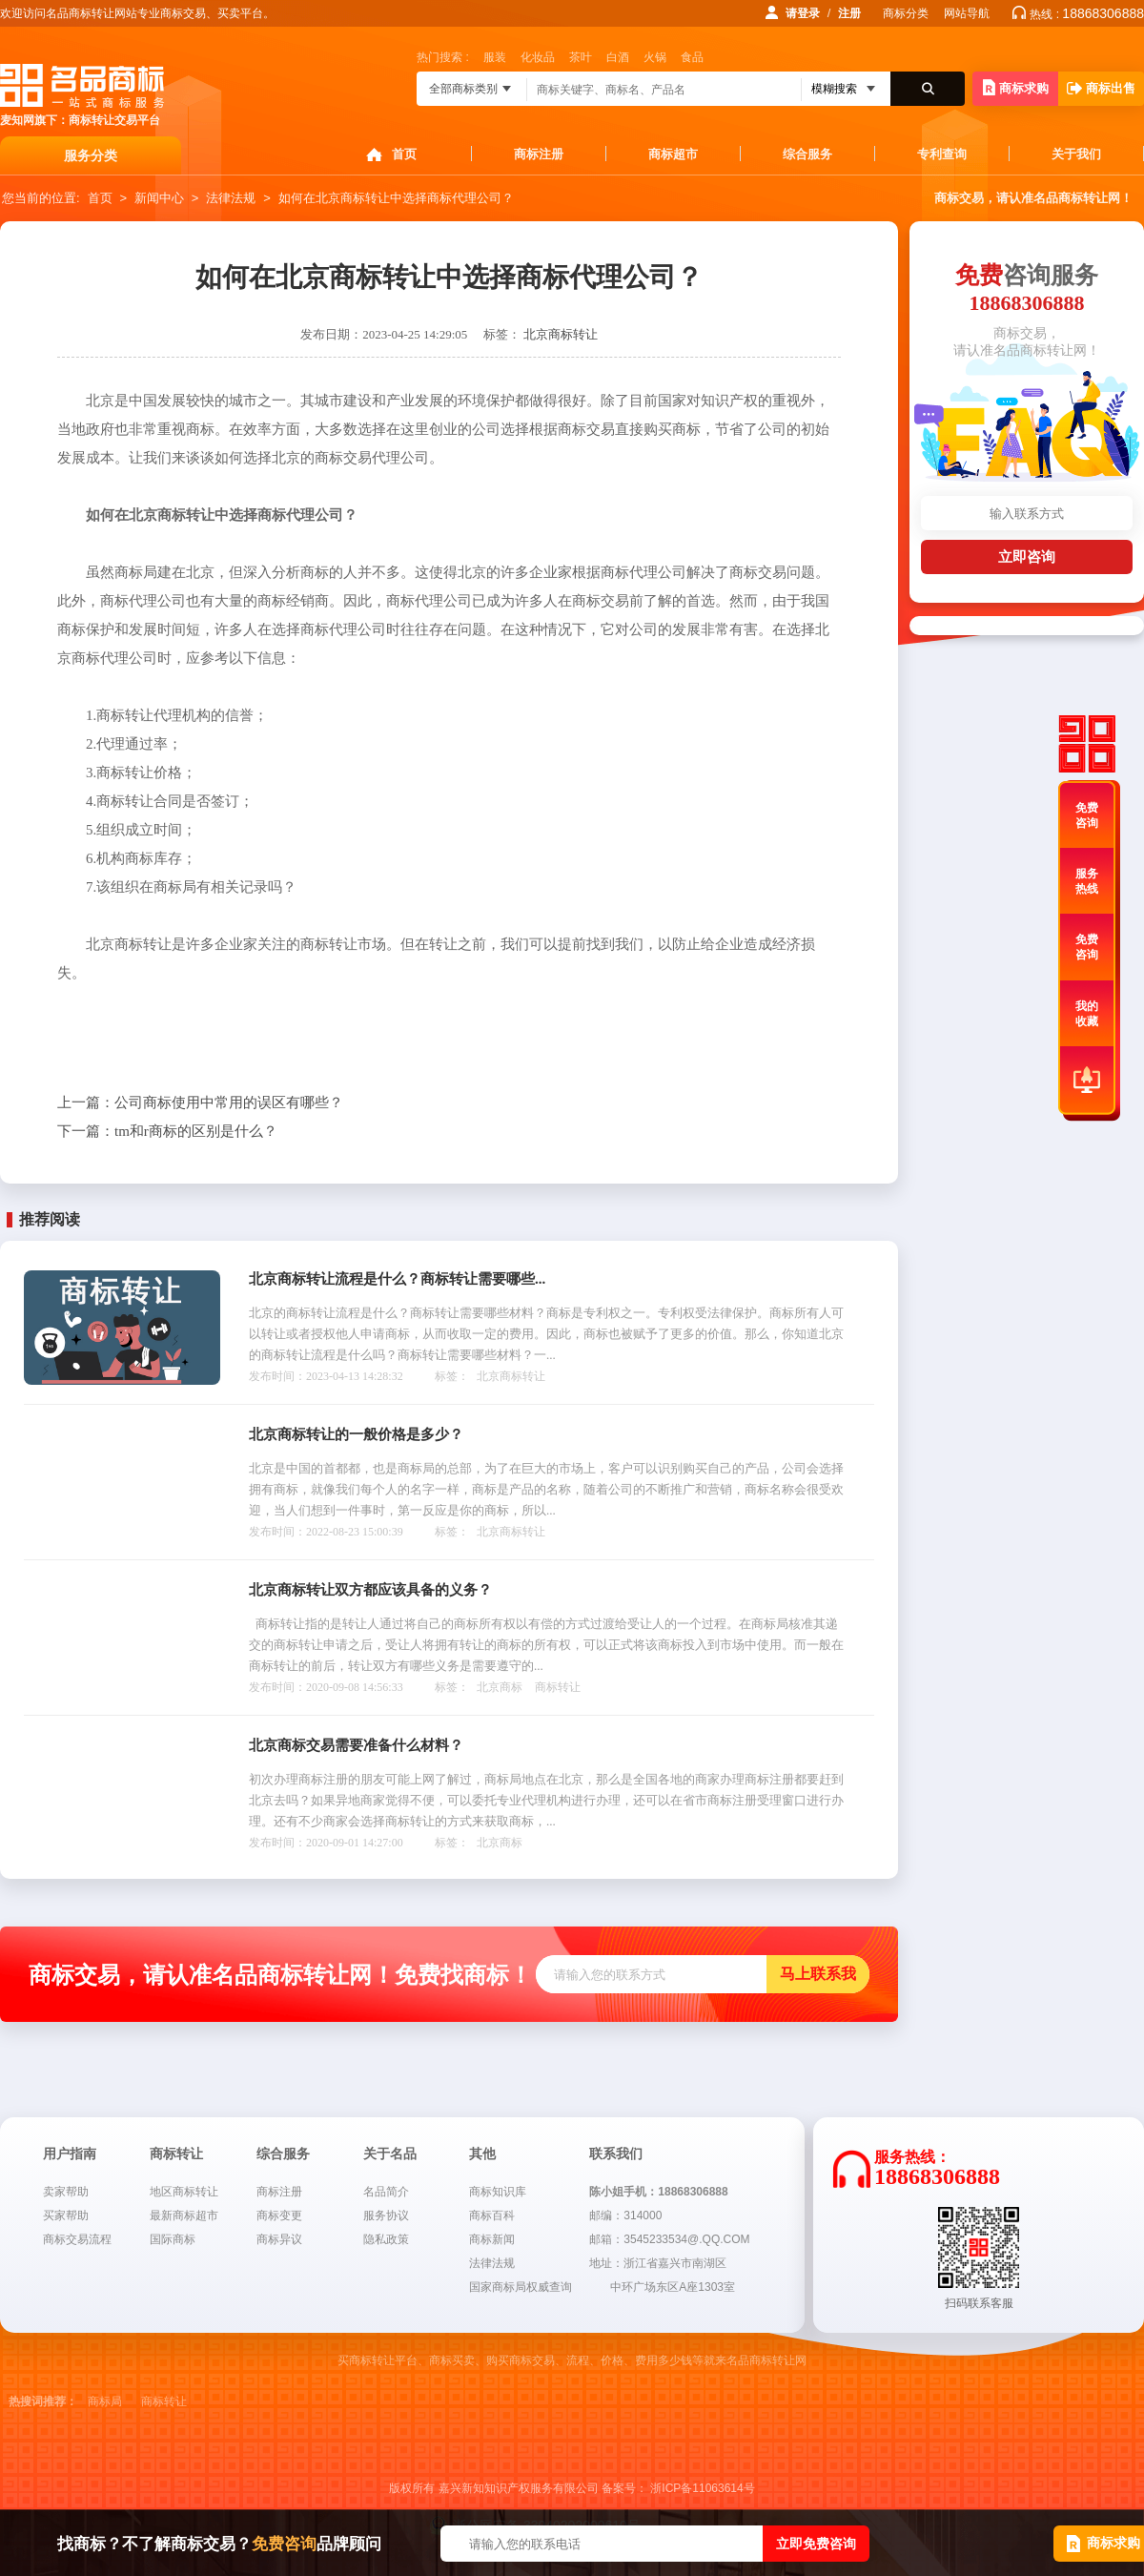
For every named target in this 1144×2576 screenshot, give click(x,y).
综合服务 (807, 154)
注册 (849, 13)
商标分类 (906, 13)
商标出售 (1101, 88)
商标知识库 (497, 2191)
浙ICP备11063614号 (702, 2488)
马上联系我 (818, 1974)
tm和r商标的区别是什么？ (167, 1131)
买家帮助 (66, 2215)
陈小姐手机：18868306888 (658, 2191)
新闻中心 (159, 198)
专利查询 (942, 154)
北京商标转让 (560, 334)
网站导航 (967, 13)
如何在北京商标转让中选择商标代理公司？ (396, 198)
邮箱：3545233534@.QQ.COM (669, 2239)
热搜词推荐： (43, 2401)
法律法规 (230, 198)
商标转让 (558, 1687)
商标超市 (673, 154)
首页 (404, 154)
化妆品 (538, 57)
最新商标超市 (184, 2215)
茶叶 (580, 57)
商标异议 (279, 2239)
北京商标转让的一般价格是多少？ (356, 1434)
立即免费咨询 (816, 2543)
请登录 (803, 13)
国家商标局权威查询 (520, 2287)
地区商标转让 (184, 2191)
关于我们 (1076, 154)
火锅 (655, 57)
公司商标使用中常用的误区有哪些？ (200, 1102)
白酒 (617, 57)
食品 (692, 57)
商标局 (105, 2401)
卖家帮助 (66, 2191)
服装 (494, 57)
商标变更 (279, 2215)
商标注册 (538, 154)
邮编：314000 (625, 2215)
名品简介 (386, 2191)
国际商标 (172, 2239)
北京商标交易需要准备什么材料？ (356, 1745)
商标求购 (1016, 87)
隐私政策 (386, 2239)
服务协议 (386, 2215)
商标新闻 (492, 2239)
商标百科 (492, 2215)
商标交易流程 (77, 2239)
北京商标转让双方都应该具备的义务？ (370, 1589)
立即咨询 (1026, 556)
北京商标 (499, 1687)
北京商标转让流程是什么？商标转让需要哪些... (397, 1279)
